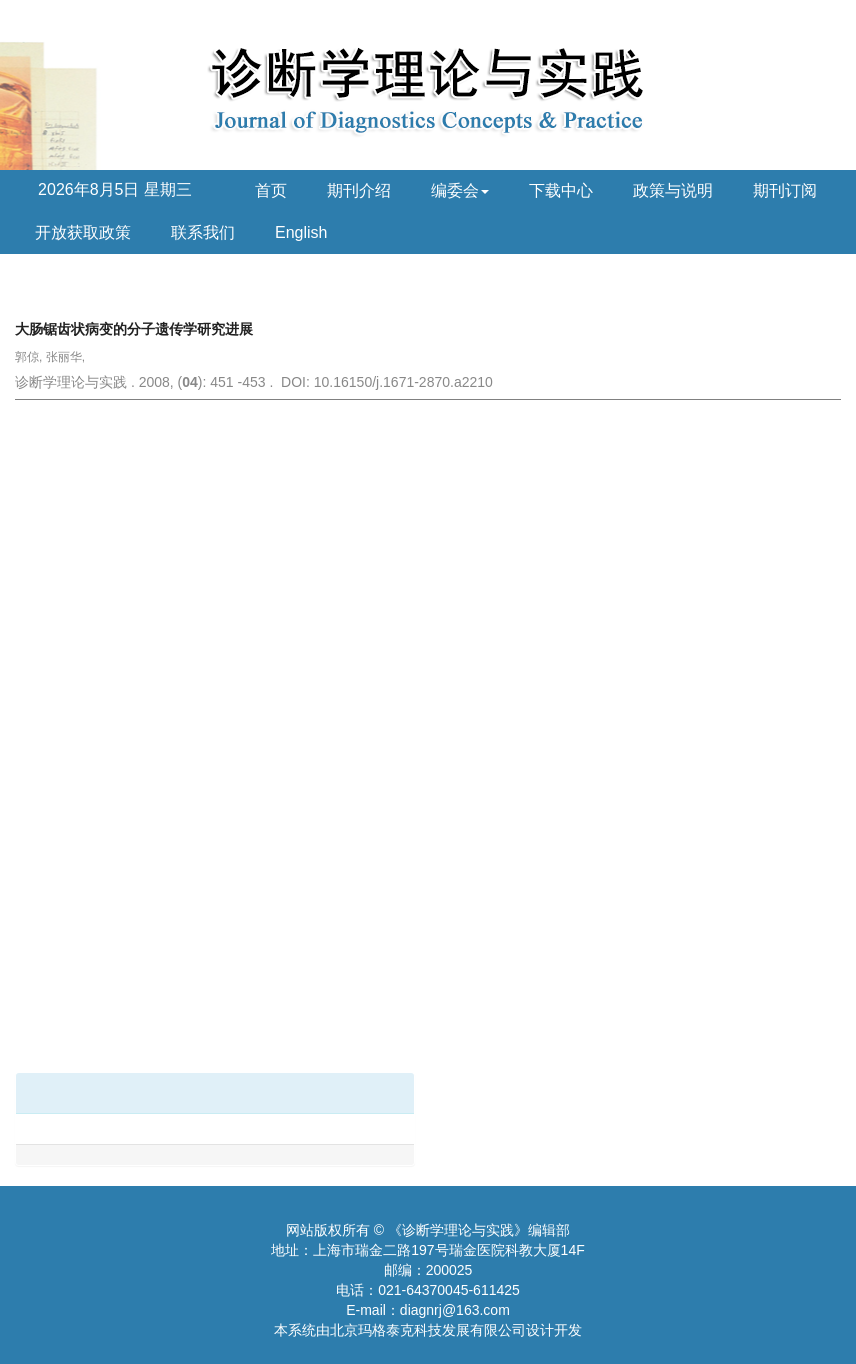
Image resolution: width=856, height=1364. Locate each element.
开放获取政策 (83, 232)
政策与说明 (673, 190)
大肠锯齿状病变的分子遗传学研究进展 (134, 329)
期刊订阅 (785, 190)
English (301, 232)
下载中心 (561, 190)
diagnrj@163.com (455, 1310)
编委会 (460, 190)
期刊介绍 (359, 190)
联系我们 (203, 232)
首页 (271, 190)
